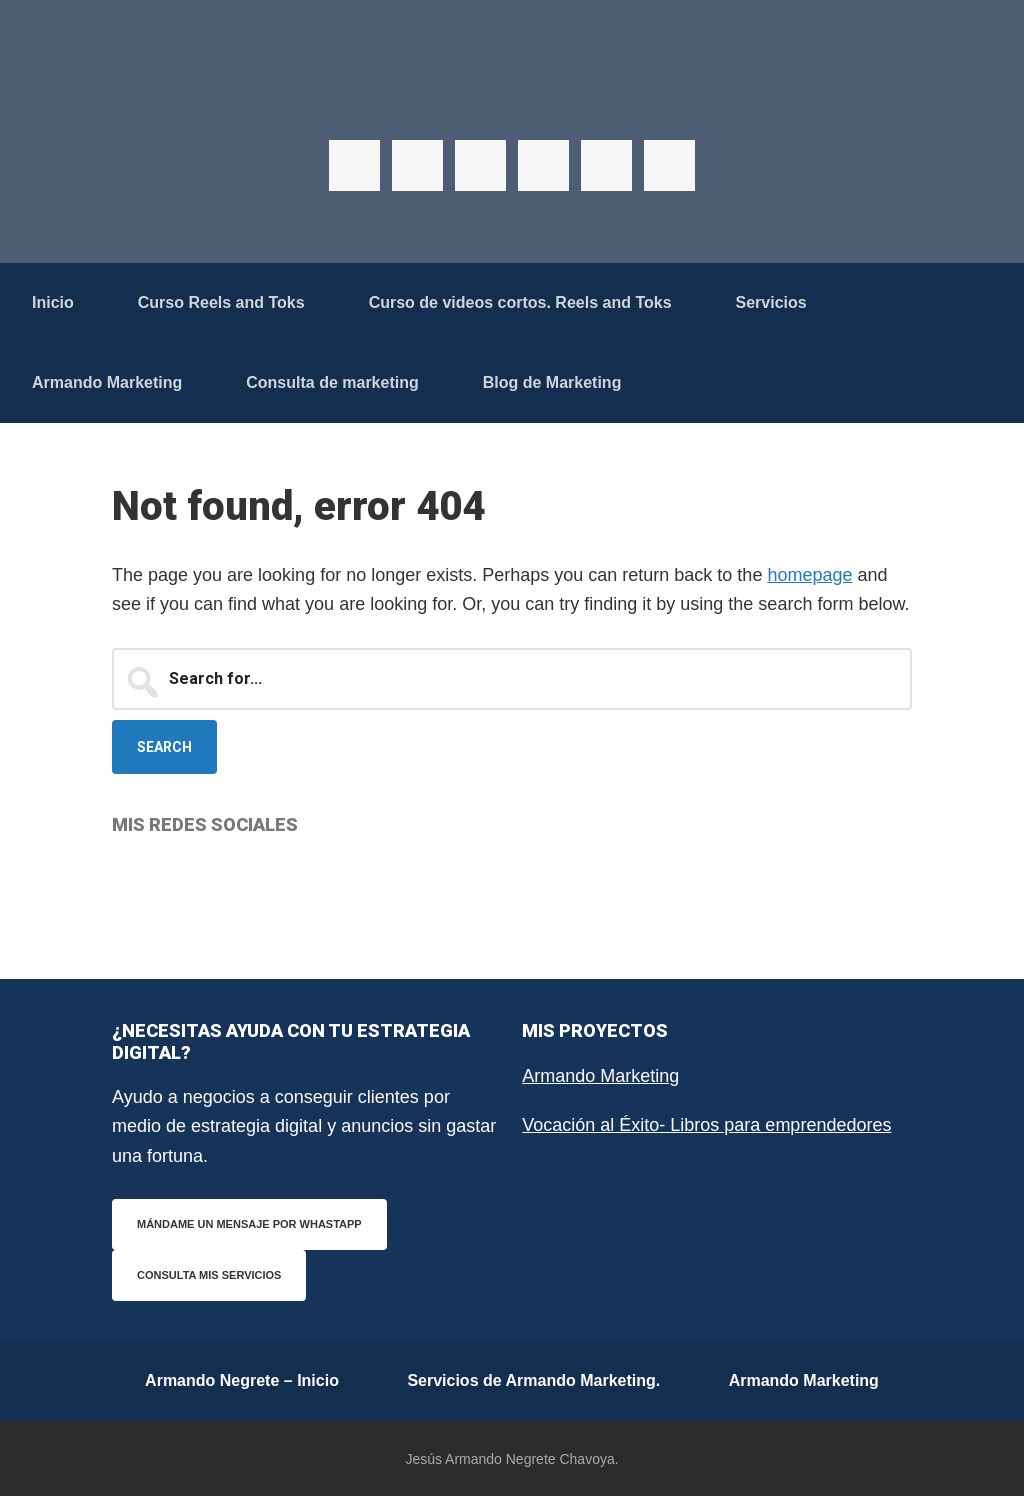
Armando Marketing (600, 1076)
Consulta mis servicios (209, 1275)
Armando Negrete (512, 100)
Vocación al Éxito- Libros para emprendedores (706, 1125)
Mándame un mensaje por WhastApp (249, 1224)
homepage (809, 575)
